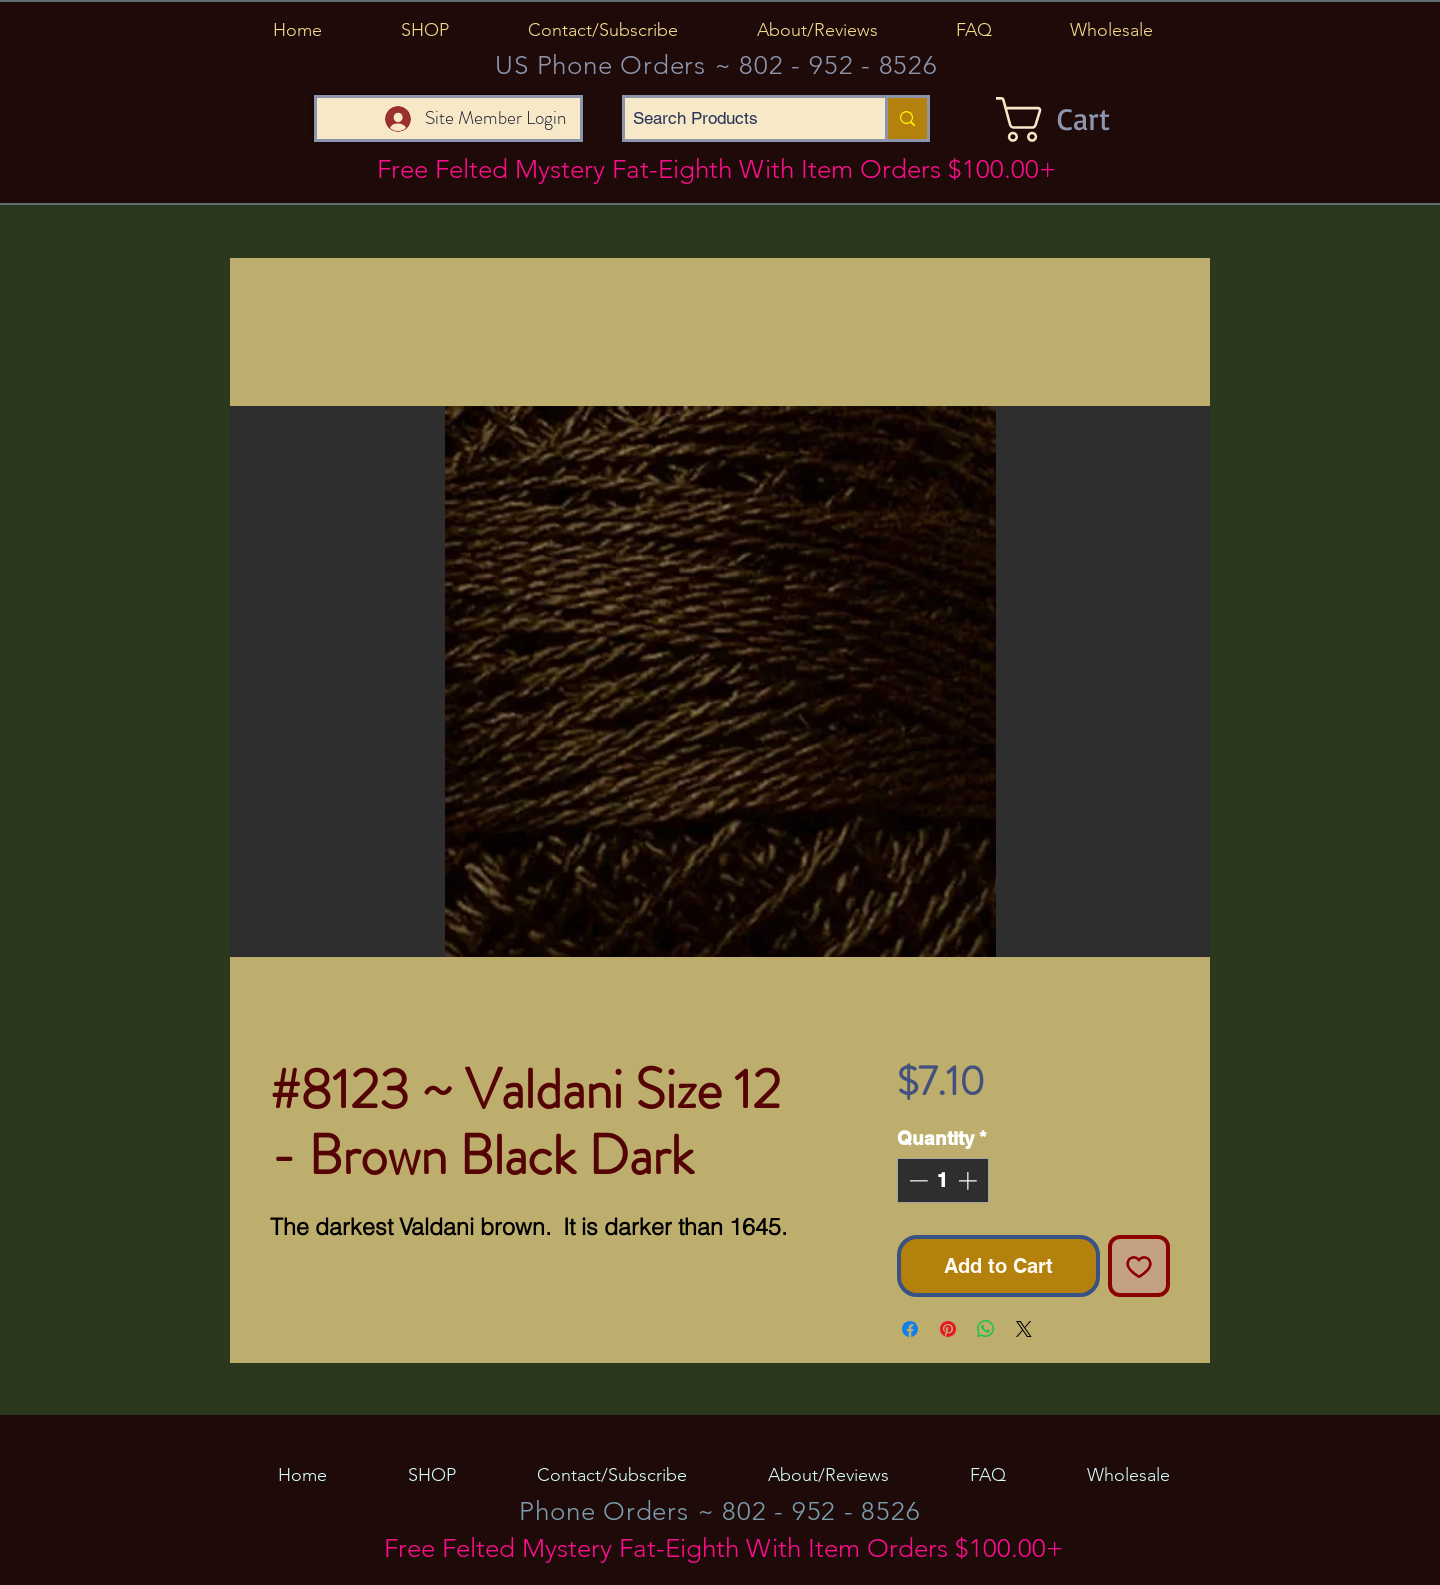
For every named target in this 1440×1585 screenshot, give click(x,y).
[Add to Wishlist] (1139, 1266)
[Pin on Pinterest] (948, 1329)
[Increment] (969, 1180)
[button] (424, 30)
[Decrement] (916, 1180)
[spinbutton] (942, 1180)
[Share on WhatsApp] (986, 1329)
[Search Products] (738, 118)
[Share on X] (1024, 1329)
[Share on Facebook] (910, 1329)
